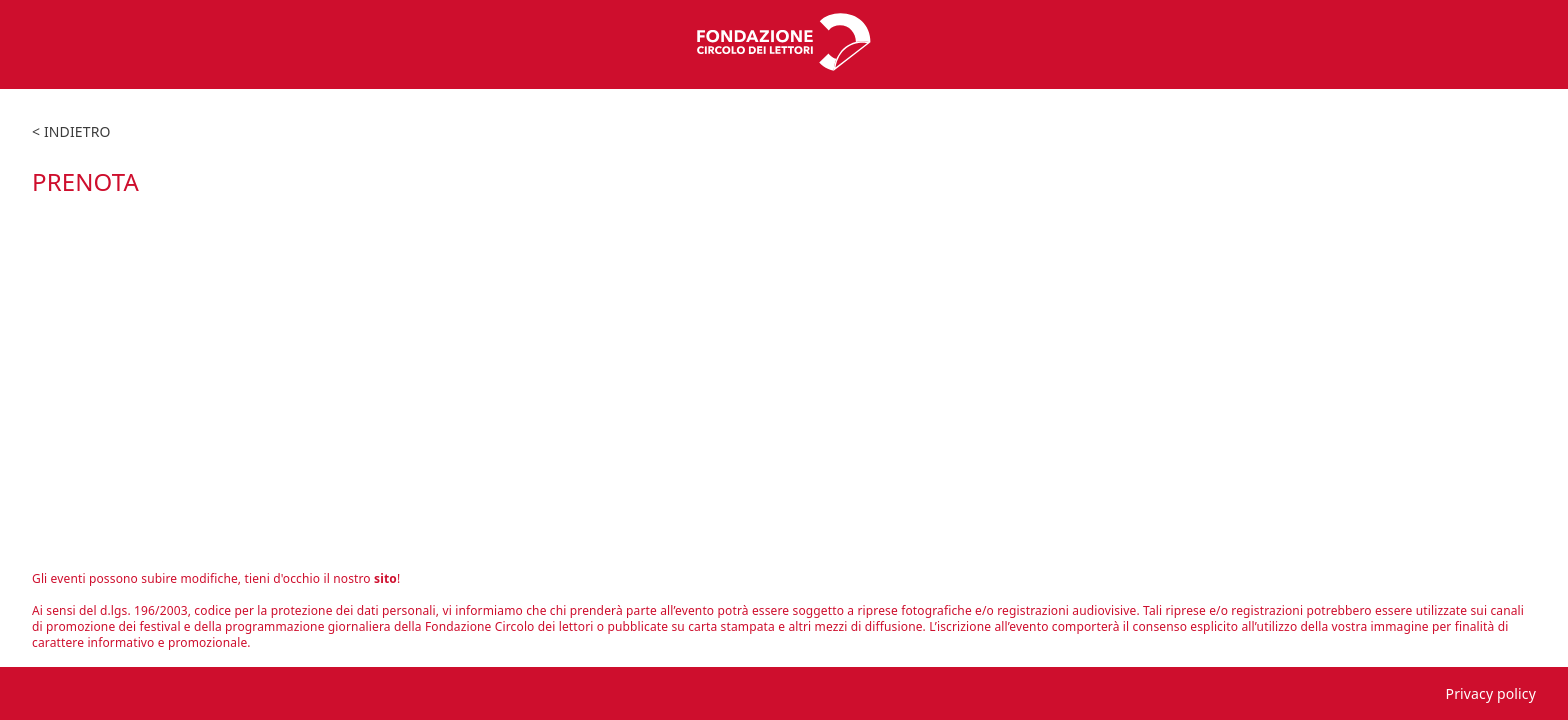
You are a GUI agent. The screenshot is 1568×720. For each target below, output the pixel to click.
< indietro (71, 131)
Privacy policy (1491, 693)
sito (385, 578)
